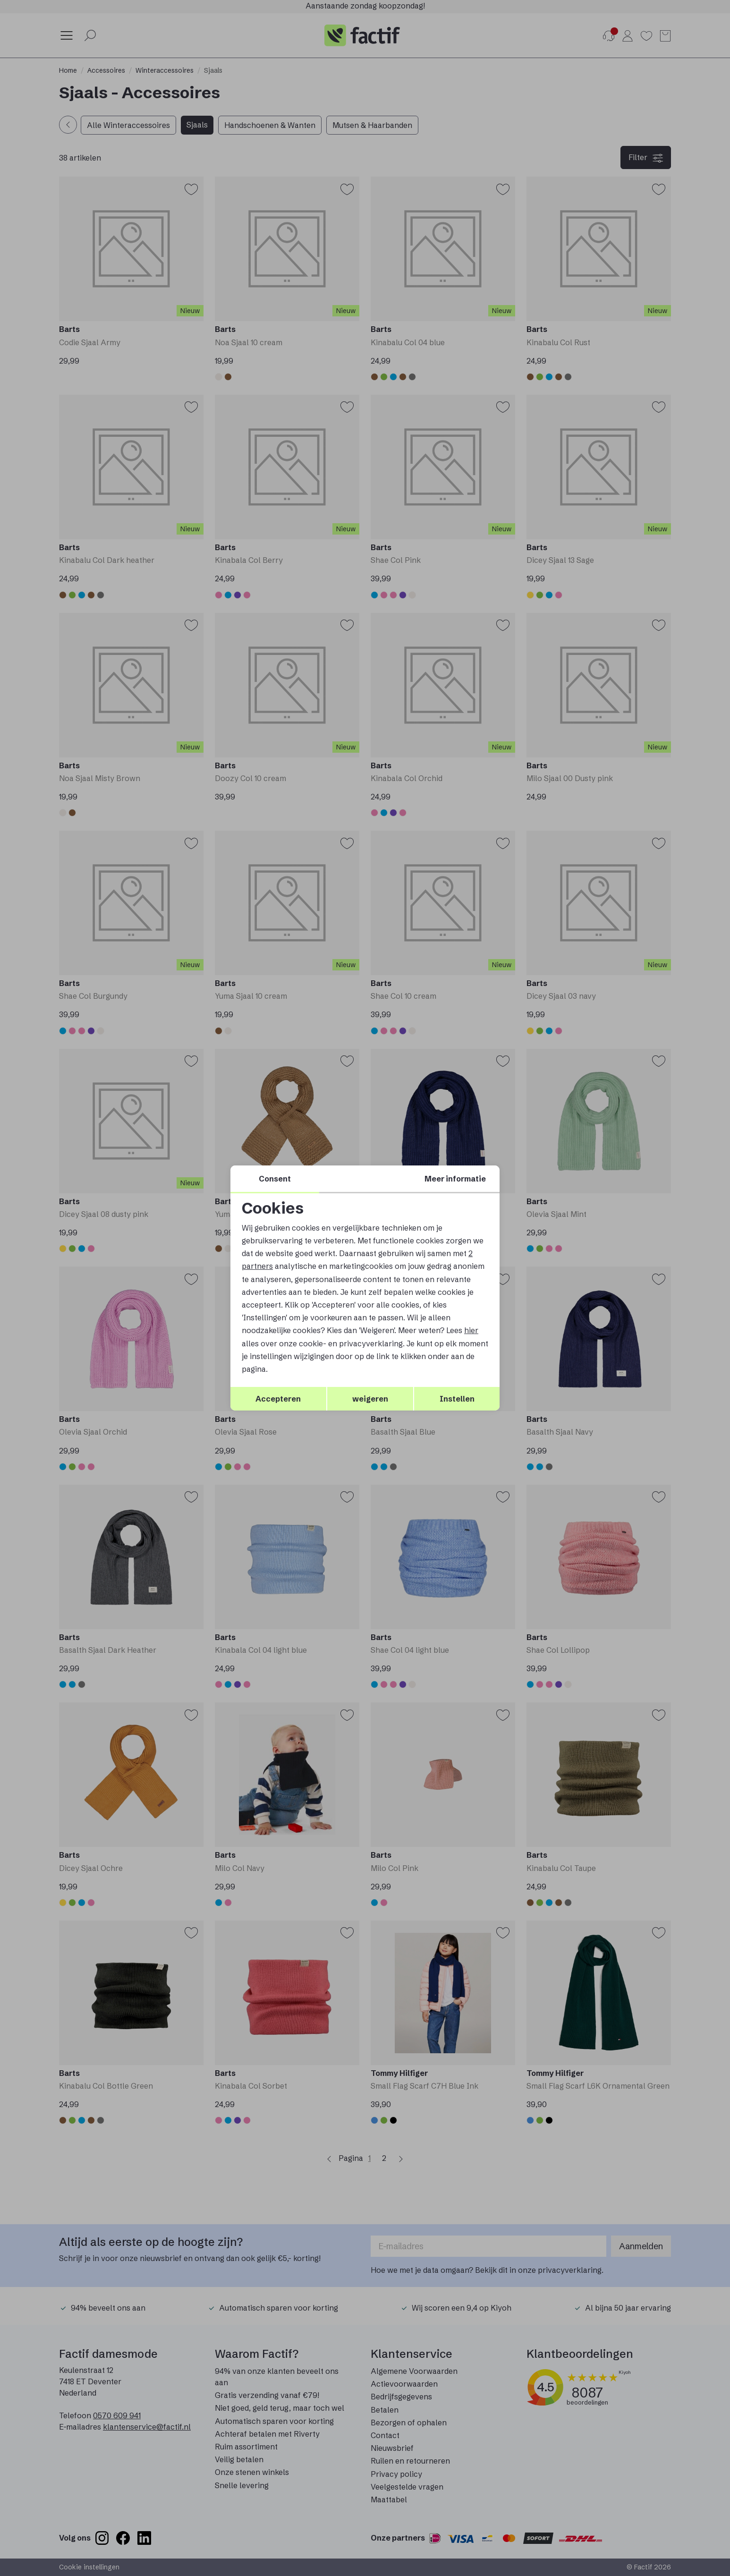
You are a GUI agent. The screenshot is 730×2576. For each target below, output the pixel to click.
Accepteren (278, 1398)
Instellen (457, 1398)
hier (471, 1330)
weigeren (370, 1398)
